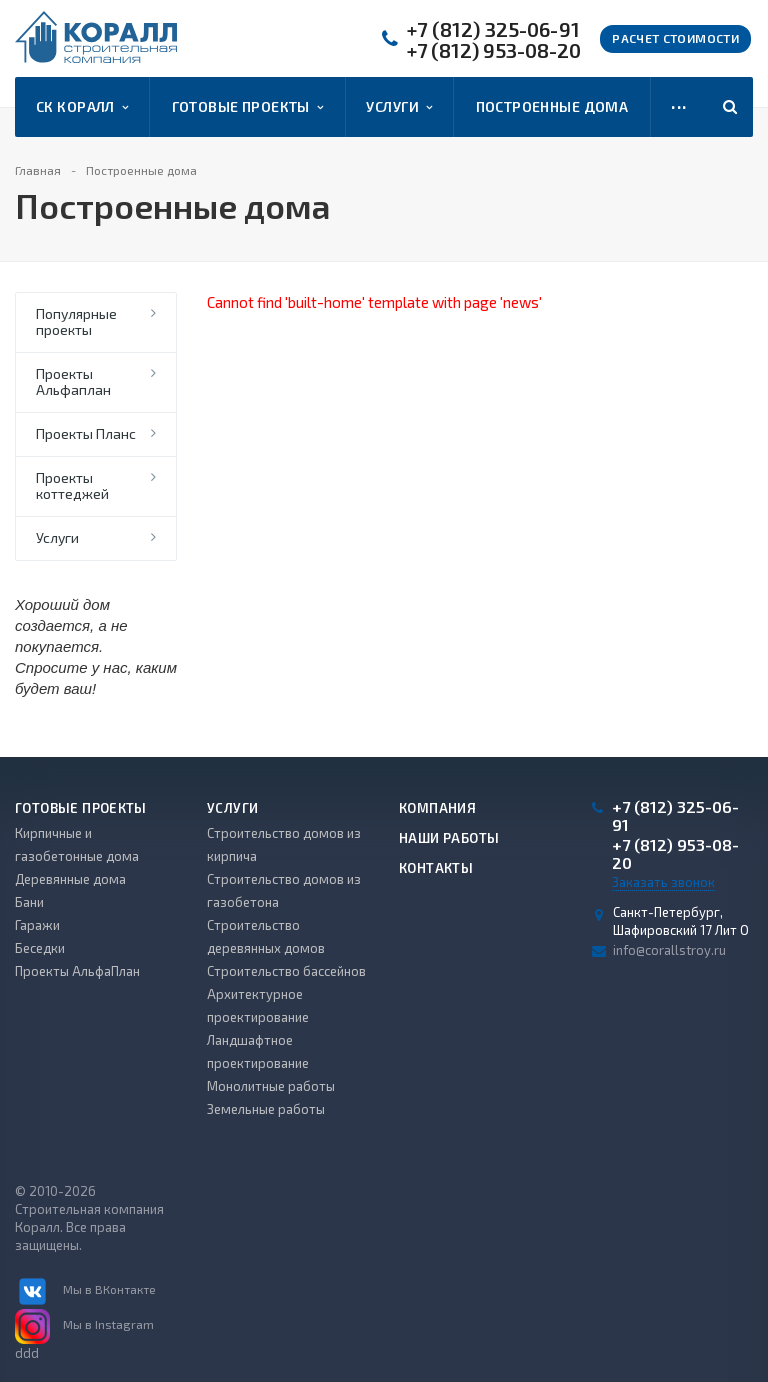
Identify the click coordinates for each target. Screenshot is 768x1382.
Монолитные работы (271, 1086)
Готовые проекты (248, 107)
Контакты (436, 868)
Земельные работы (266, 1109)
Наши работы (449, 838)
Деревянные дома (70, 879)
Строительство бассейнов (286, 971)
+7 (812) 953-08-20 (494, 50)
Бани (29, 902)
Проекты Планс (86, 433)
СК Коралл (82, 107)
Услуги (399, 107)
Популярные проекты (76, 321)
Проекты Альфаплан (73, 381)
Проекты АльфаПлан (77, 971)
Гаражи (37, 925)
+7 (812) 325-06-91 (493, 29)
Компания (437, 808)
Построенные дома (552, 106)
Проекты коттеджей (72, 485)
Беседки (40, 948)
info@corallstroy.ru (669, 950)
